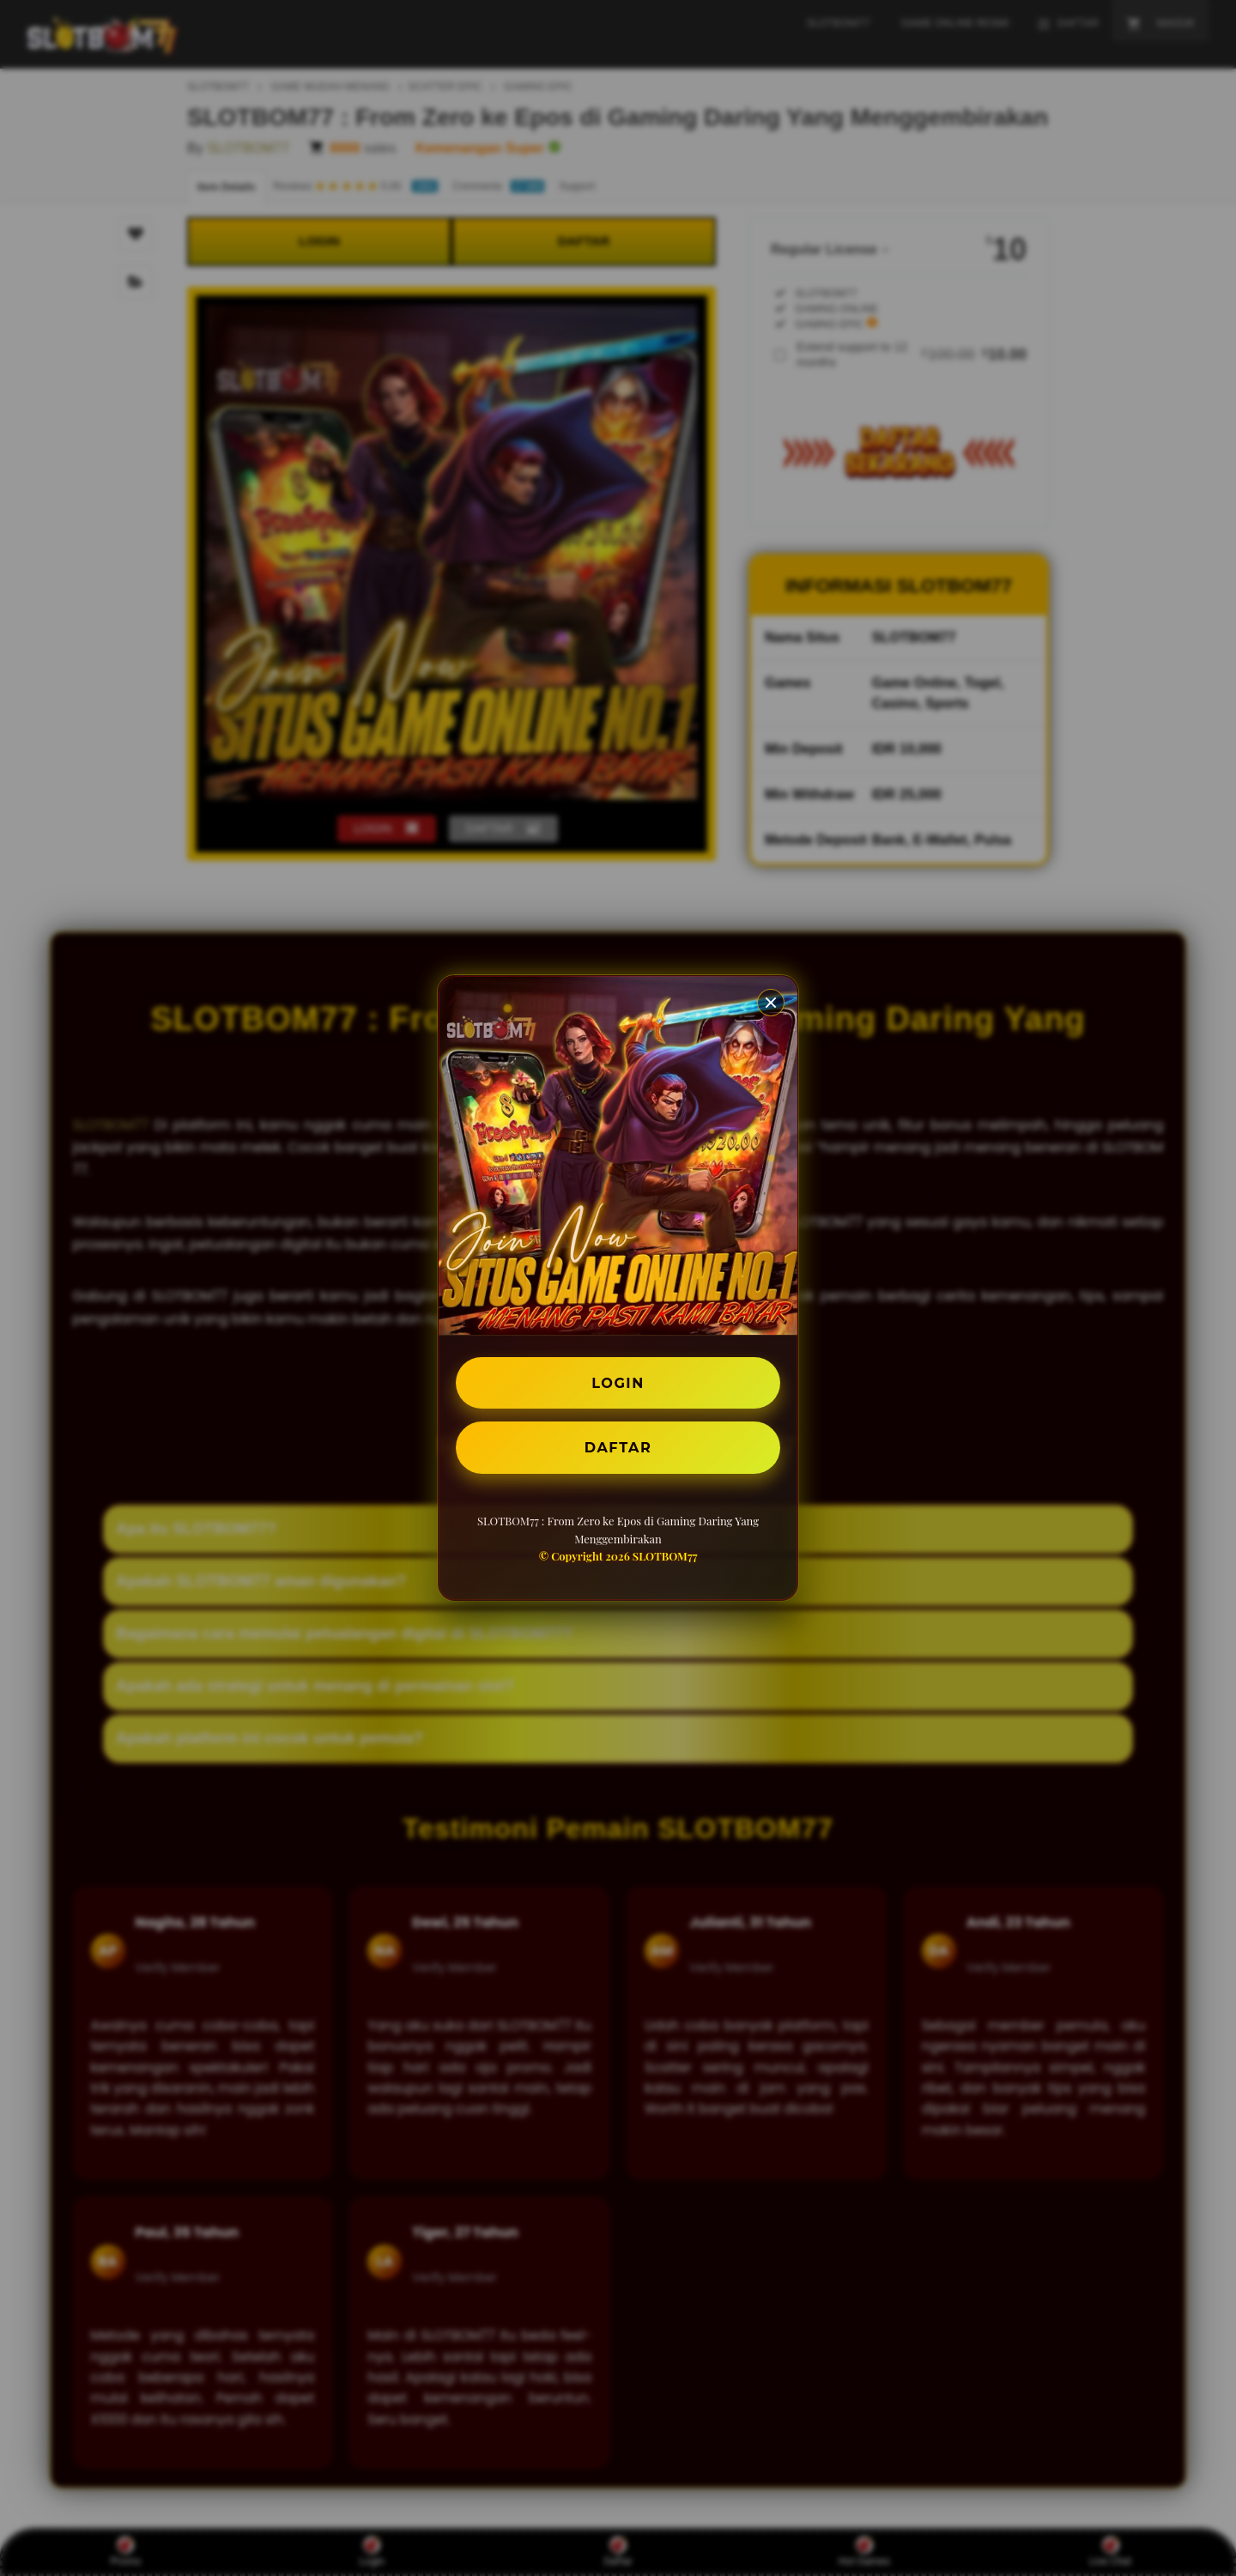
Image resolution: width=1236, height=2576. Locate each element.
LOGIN (618, 1382)
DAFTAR (618, 1447)
